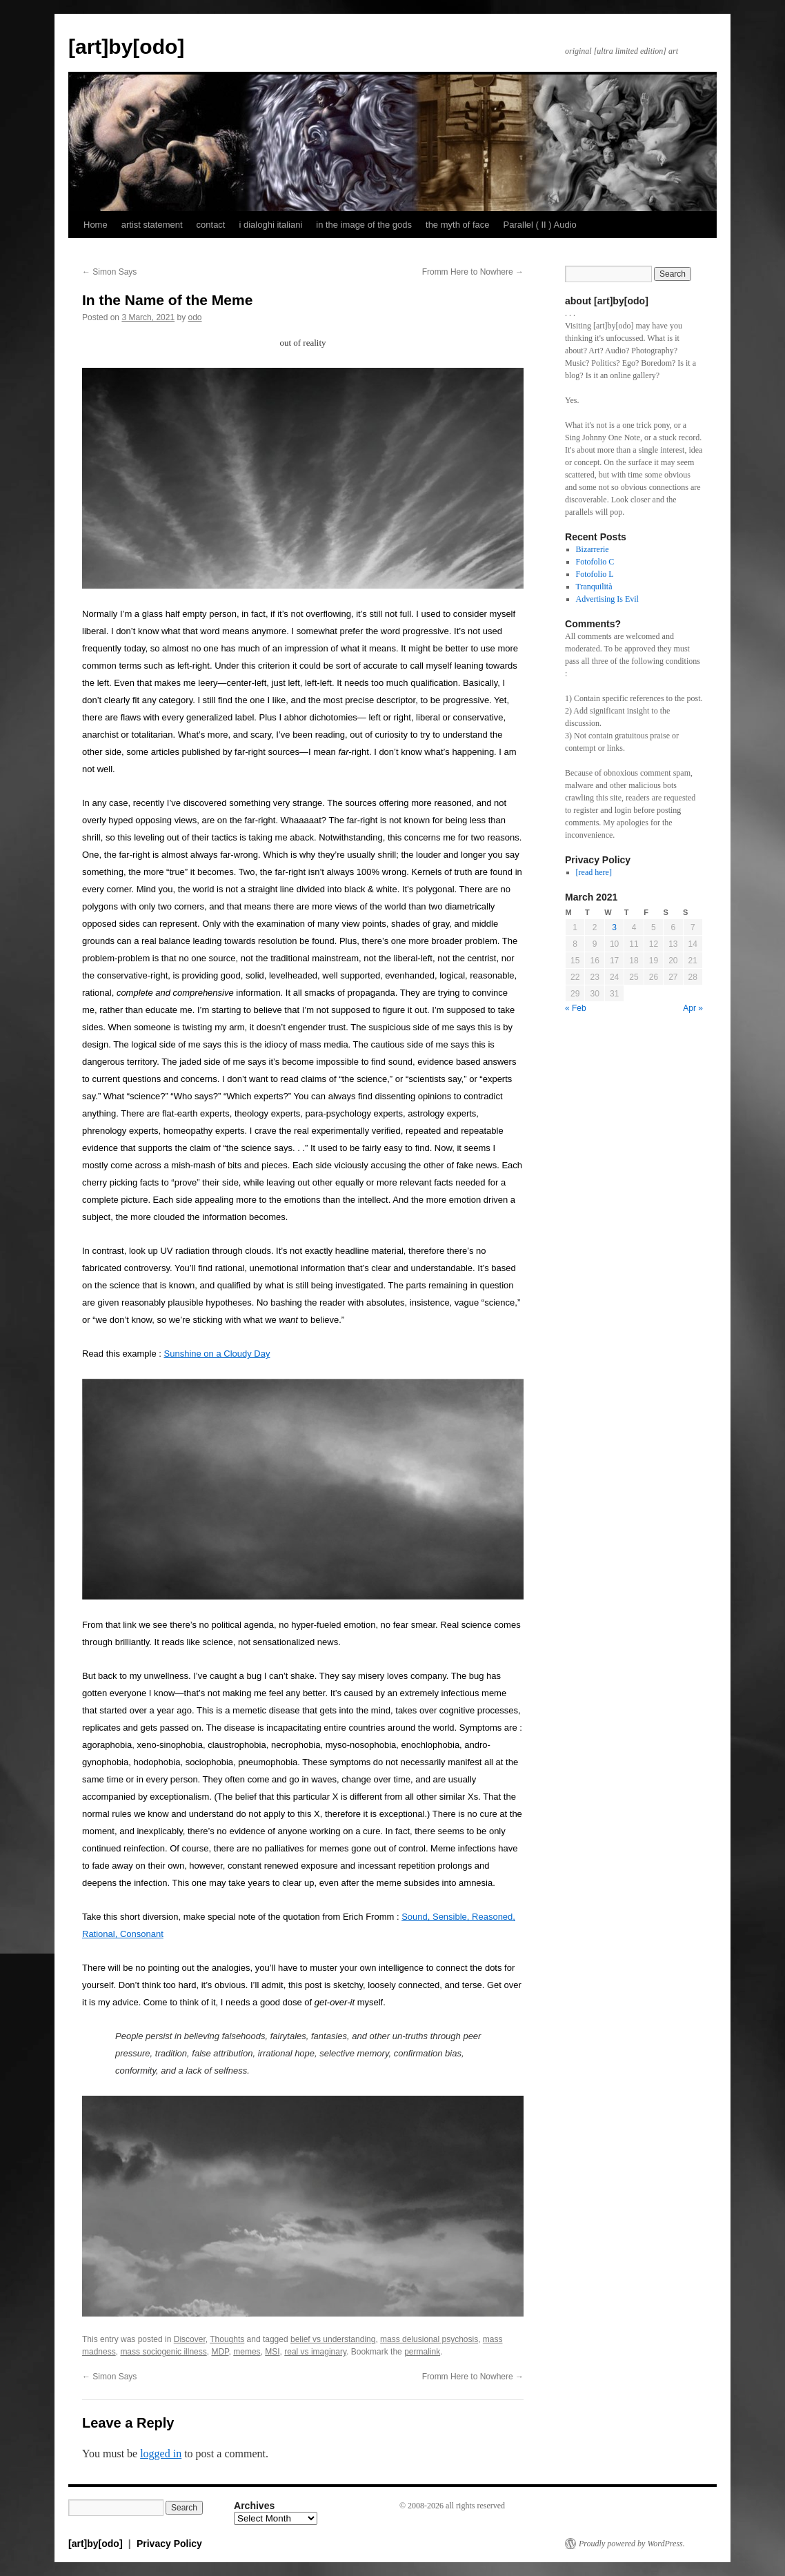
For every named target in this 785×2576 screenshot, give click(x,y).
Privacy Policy (169, 2543)
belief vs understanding (332, 2339)
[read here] (594, 872)
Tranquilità (594, 586)
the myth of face (458, 224)
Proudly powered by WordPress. (632, 2543)
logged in (160, 2453)
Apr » (693, 1008)
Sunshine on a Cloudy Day (217, 1353)
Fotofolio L (595, 574)
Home (95, 224)
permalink (422, 2352)
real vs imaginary (315, 2352)
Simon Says (109, 272)
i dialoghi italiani (270, 224)
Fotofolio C (595, 562)
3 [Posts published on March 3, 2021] (614, 927)
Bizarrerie (592, 549)
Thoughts (227, 2339)
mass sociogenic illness (163, 2352)
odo (194, 317)
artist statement (152, 224)
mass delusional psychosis (429, 2339)
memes (246, 2352)
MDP (219, 2352)
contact (211, 224)
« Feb (575, 1008)
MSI (272, 2352)
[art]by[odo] (126, 46)
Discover (190, 2339)
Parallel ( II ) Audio (540, 224)
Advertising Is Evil (607, 599)
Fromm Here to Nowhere (473, 272)
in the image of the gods (364, 224)
